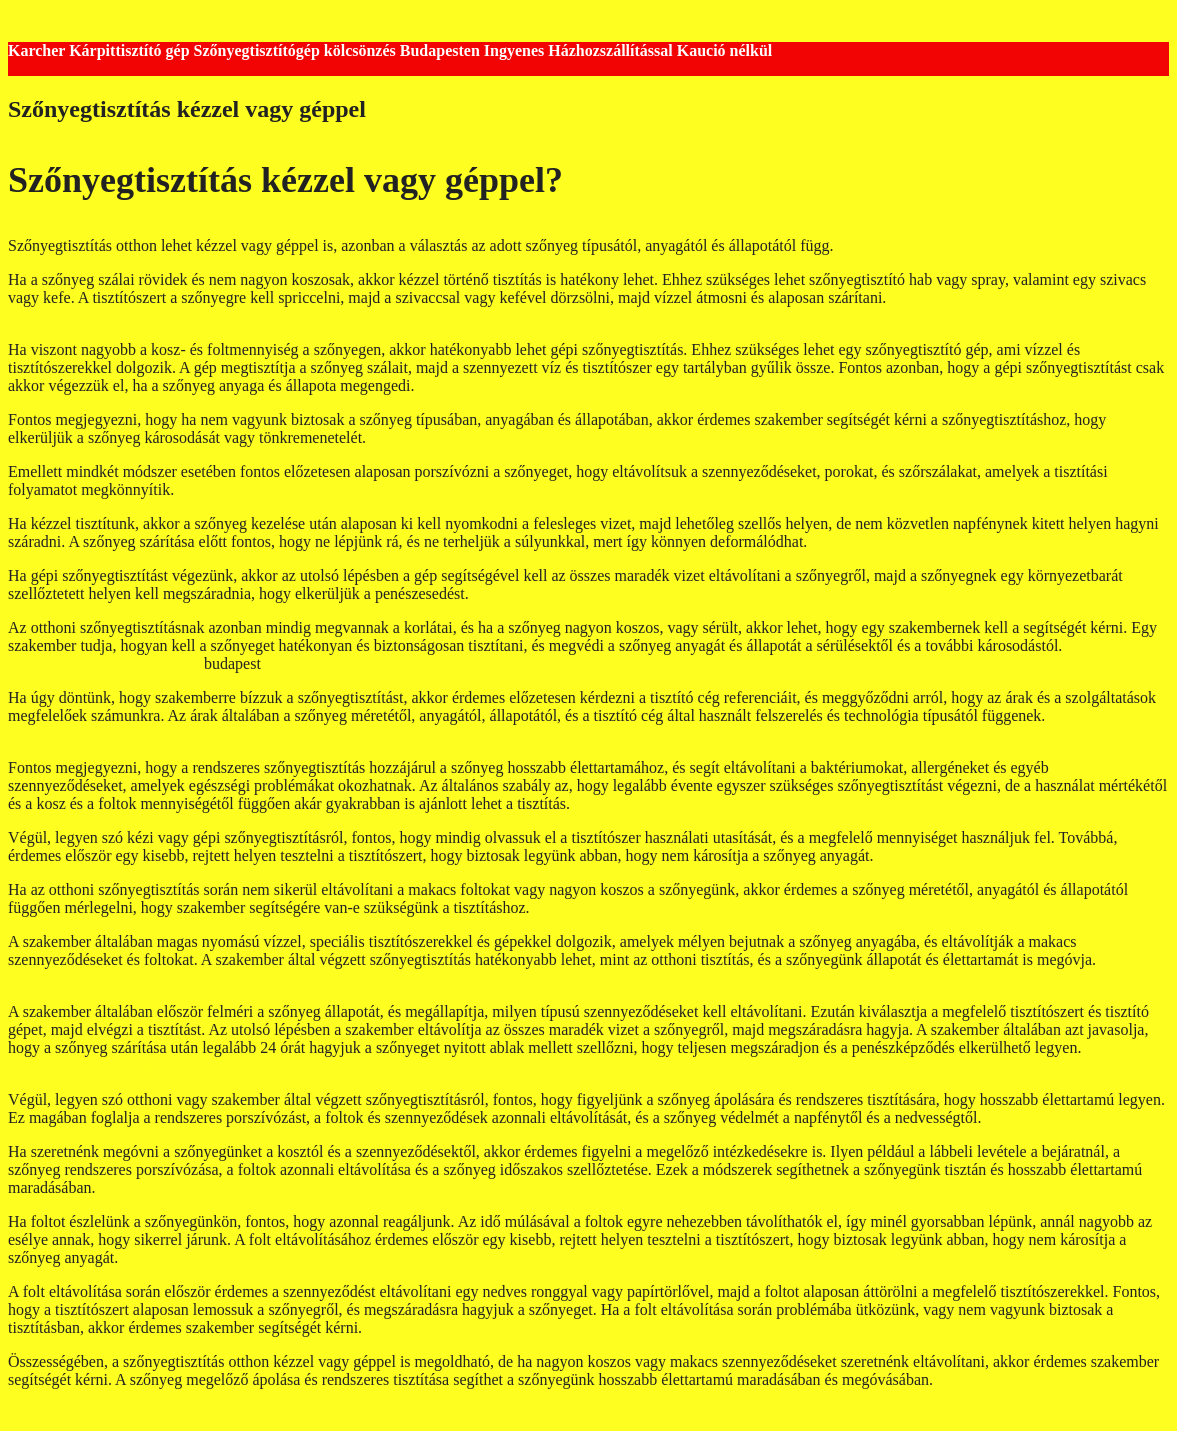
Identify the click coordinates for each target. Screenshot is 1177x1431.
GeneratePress (381, 1413)
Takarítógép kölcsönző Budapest (994, 297)
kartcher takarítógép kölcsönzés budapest (604, 593)
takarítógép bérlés (179, 1257)
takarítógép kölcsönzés (1058, 1117)
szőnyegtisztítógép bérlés (419, 977)
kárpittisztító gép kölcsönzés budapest (129, 315)
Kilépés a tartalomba (74, 16)
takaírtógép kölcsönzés (262, 977)
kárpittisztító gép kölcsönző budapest (703, 437)
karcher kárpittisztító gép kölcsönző (854, 593)
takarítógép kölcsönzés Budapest (475, 437)
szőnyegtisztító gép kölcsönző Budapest (954, 437)
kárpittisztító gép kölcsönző (96, 977)
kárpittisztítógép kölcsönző (94, 1065)
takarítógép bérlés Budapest (900, 541)
